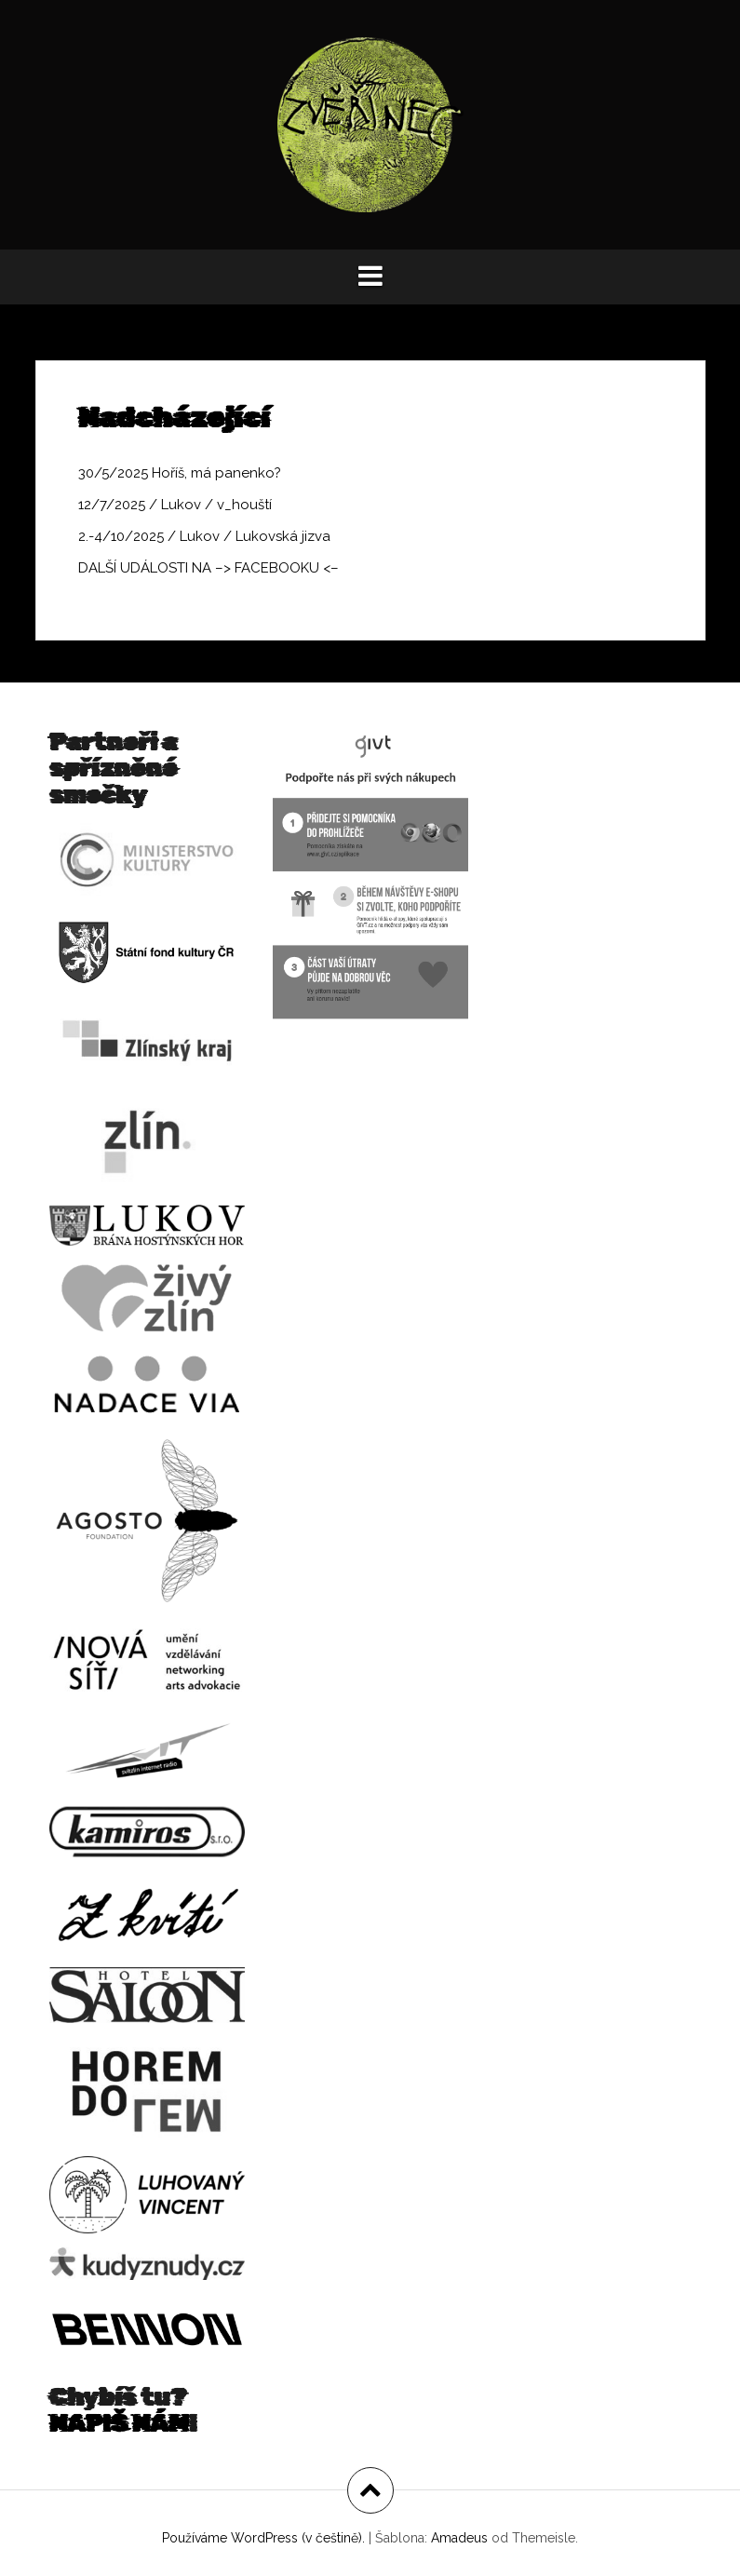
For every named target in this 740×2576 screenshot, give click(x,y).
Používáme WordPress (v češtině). (263, 2537)
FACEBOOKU (277, 568)
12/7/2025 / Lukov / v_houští (175, 504)
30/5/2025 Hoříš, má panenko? (179, 473)
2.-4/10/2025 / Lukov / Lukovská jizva (204, 536)
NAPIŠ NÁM (119, 2423)
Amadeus (459, 2537)
